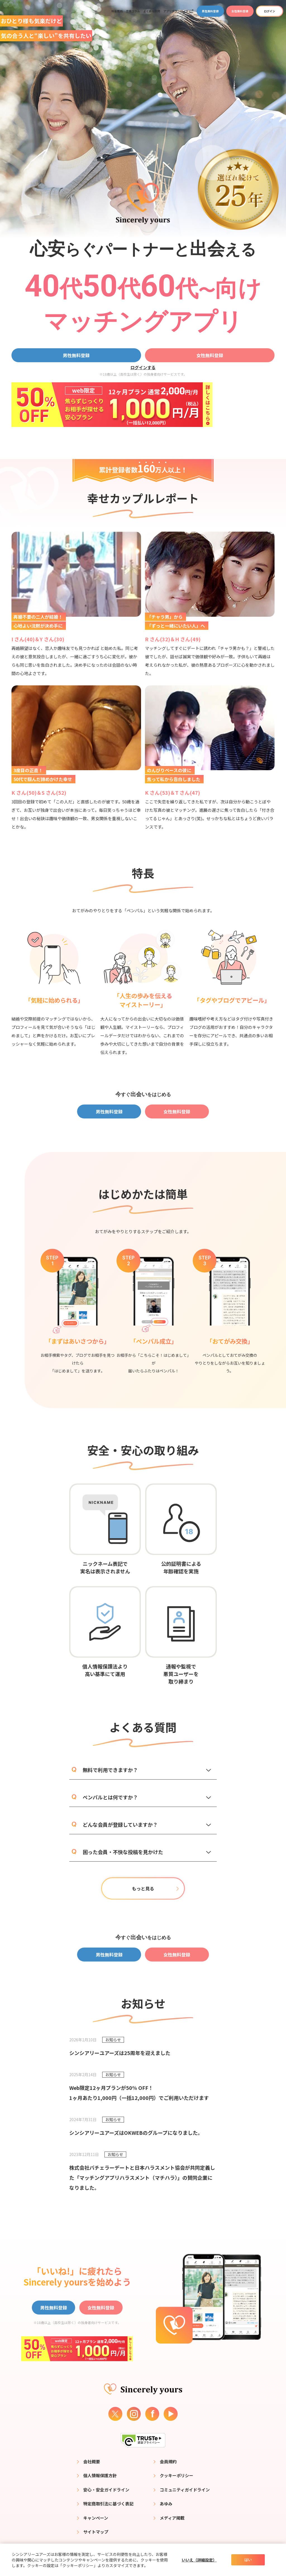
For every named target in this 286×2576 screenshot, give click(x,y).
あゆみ (166, 2504)
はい (248, 2560)
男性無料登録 (210, 11)
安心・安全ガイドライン (106, 2490)
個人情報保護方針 (100, 2475)
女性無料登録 (240, 11)
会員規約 (168, 2461)
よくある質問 (151, 11)
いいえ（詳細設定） (199, 2560)
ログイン (269, 11)
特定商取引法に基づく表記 (108, 2504)
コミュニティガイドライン (185, 2490)
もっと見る (143, 1888)
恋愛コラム (133, 11)
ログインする (143, 367)
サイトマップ (95, 2532)
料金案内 (117, 11)
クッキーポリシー (176, 2475)
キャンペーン (95, 2518)
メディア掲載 (172, 2518)
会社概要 (91, 2461)
